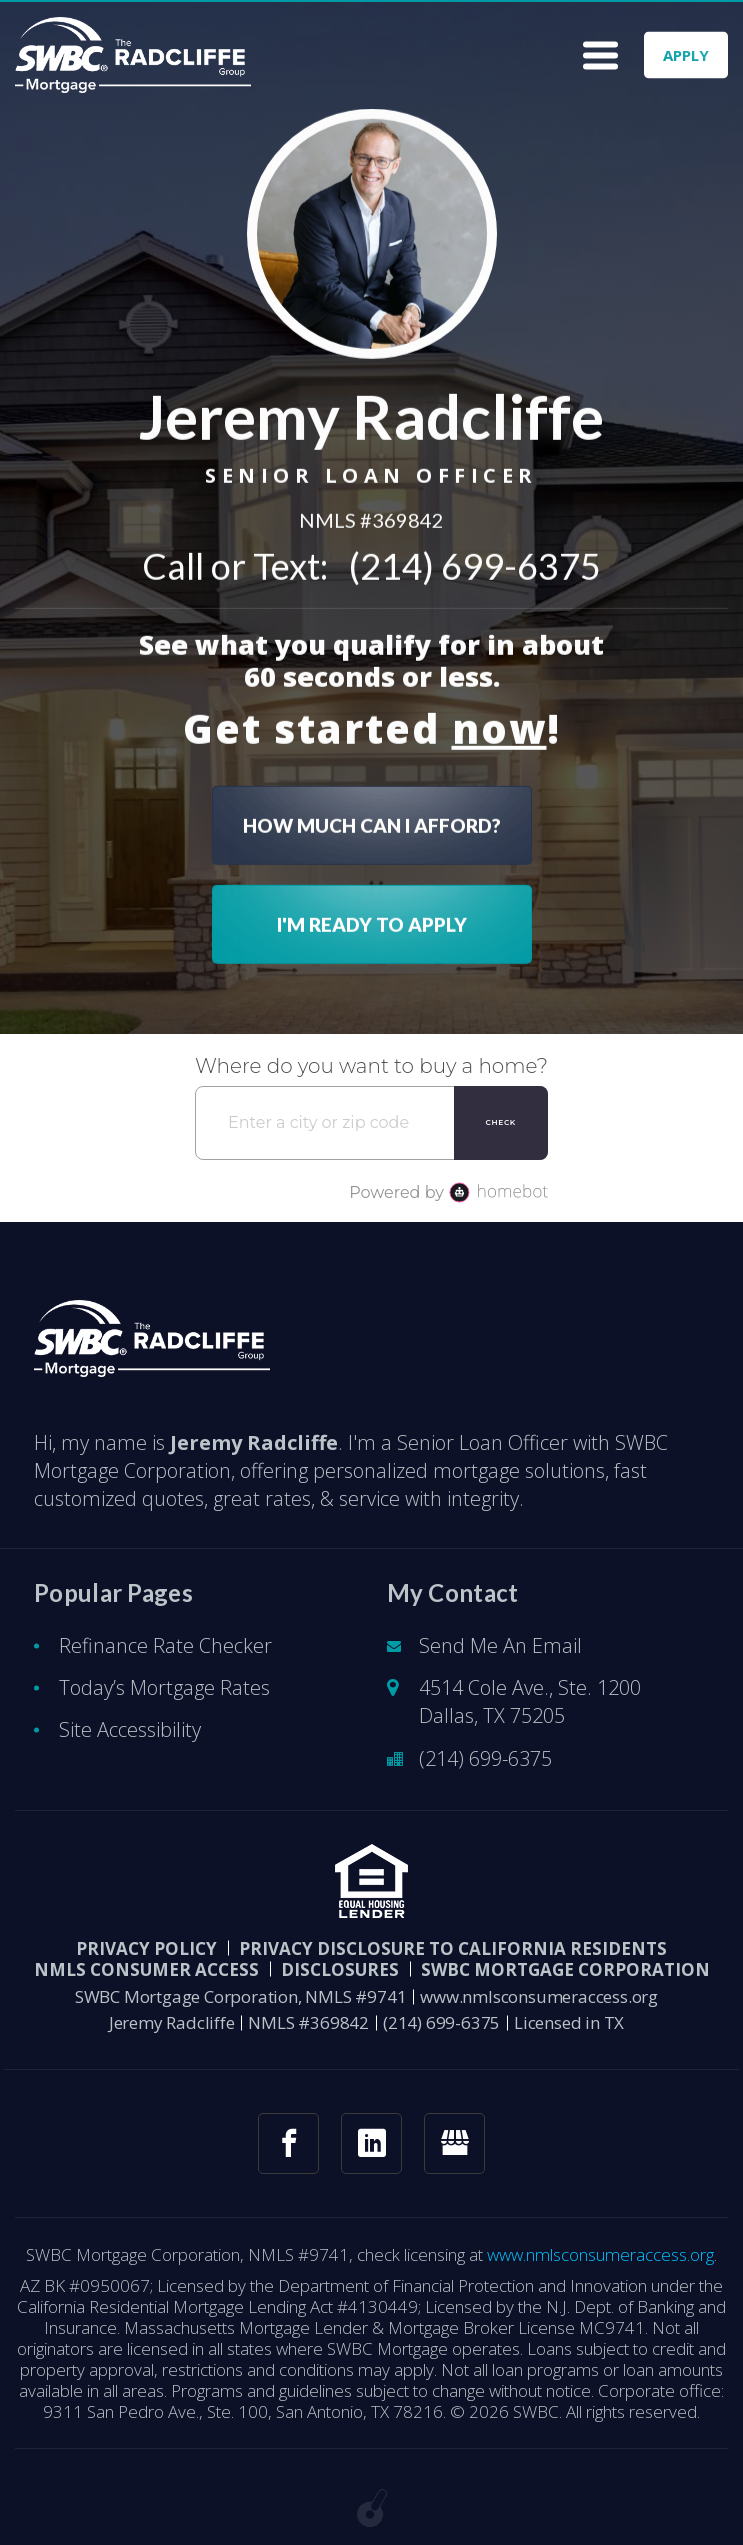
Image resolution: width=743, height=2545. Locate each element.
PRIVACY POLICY (146, 1948)
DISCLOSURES (340, 1969)
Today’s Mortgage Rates (164, 1687)
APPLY (686, 55)
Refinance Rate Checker (165, 1645)
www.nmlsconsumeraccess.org (539, 1996)
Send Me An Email (500, 1645)
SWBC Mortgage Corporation (565, 1969)
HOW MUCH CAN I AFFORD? (372, 821)
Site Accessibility (130, 1729)
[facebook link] (288, 2143)
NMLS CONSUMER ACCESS (146, 1969)
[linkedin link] (371, 2143)
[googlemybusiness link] (454, 2143)
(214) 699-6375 (475, 562)
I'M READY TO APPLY (372, 920)
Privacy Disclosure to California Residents (453, 1948)
